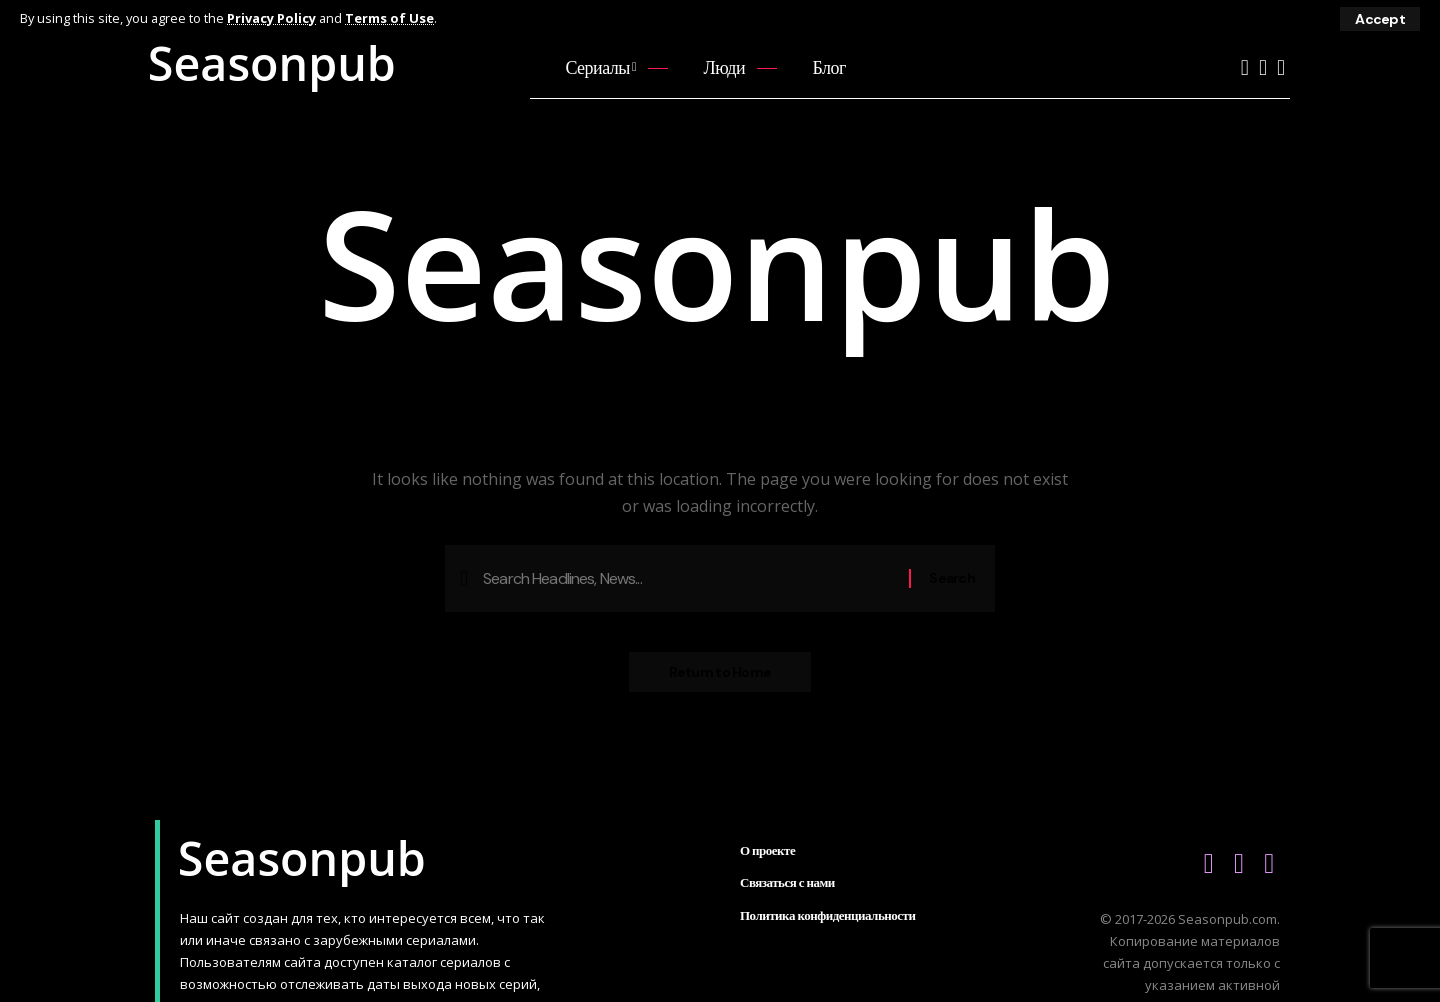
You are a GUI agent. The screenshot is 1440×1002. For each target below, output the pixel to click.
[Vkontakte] (1263, 67)
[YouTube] (1245, 67)
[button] (1380, 19)
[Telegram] (1281, 67)
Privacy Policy (271, 18)
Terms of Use (389, 18)
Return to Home (720, 672)
